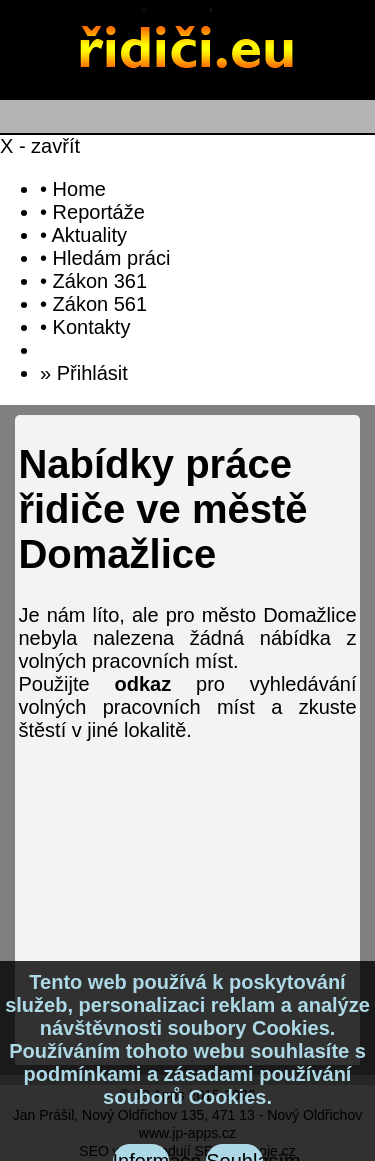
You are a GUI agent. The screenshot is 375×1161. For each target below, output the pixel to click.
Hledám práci (112, 258)
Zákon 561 (100, 304)
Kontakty (92, 327)
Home (79, 189)
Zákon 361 (100, 281)
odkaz (142, 684)
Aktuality (89, 235)
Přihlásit (92, 373)
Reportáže (99, 212)
